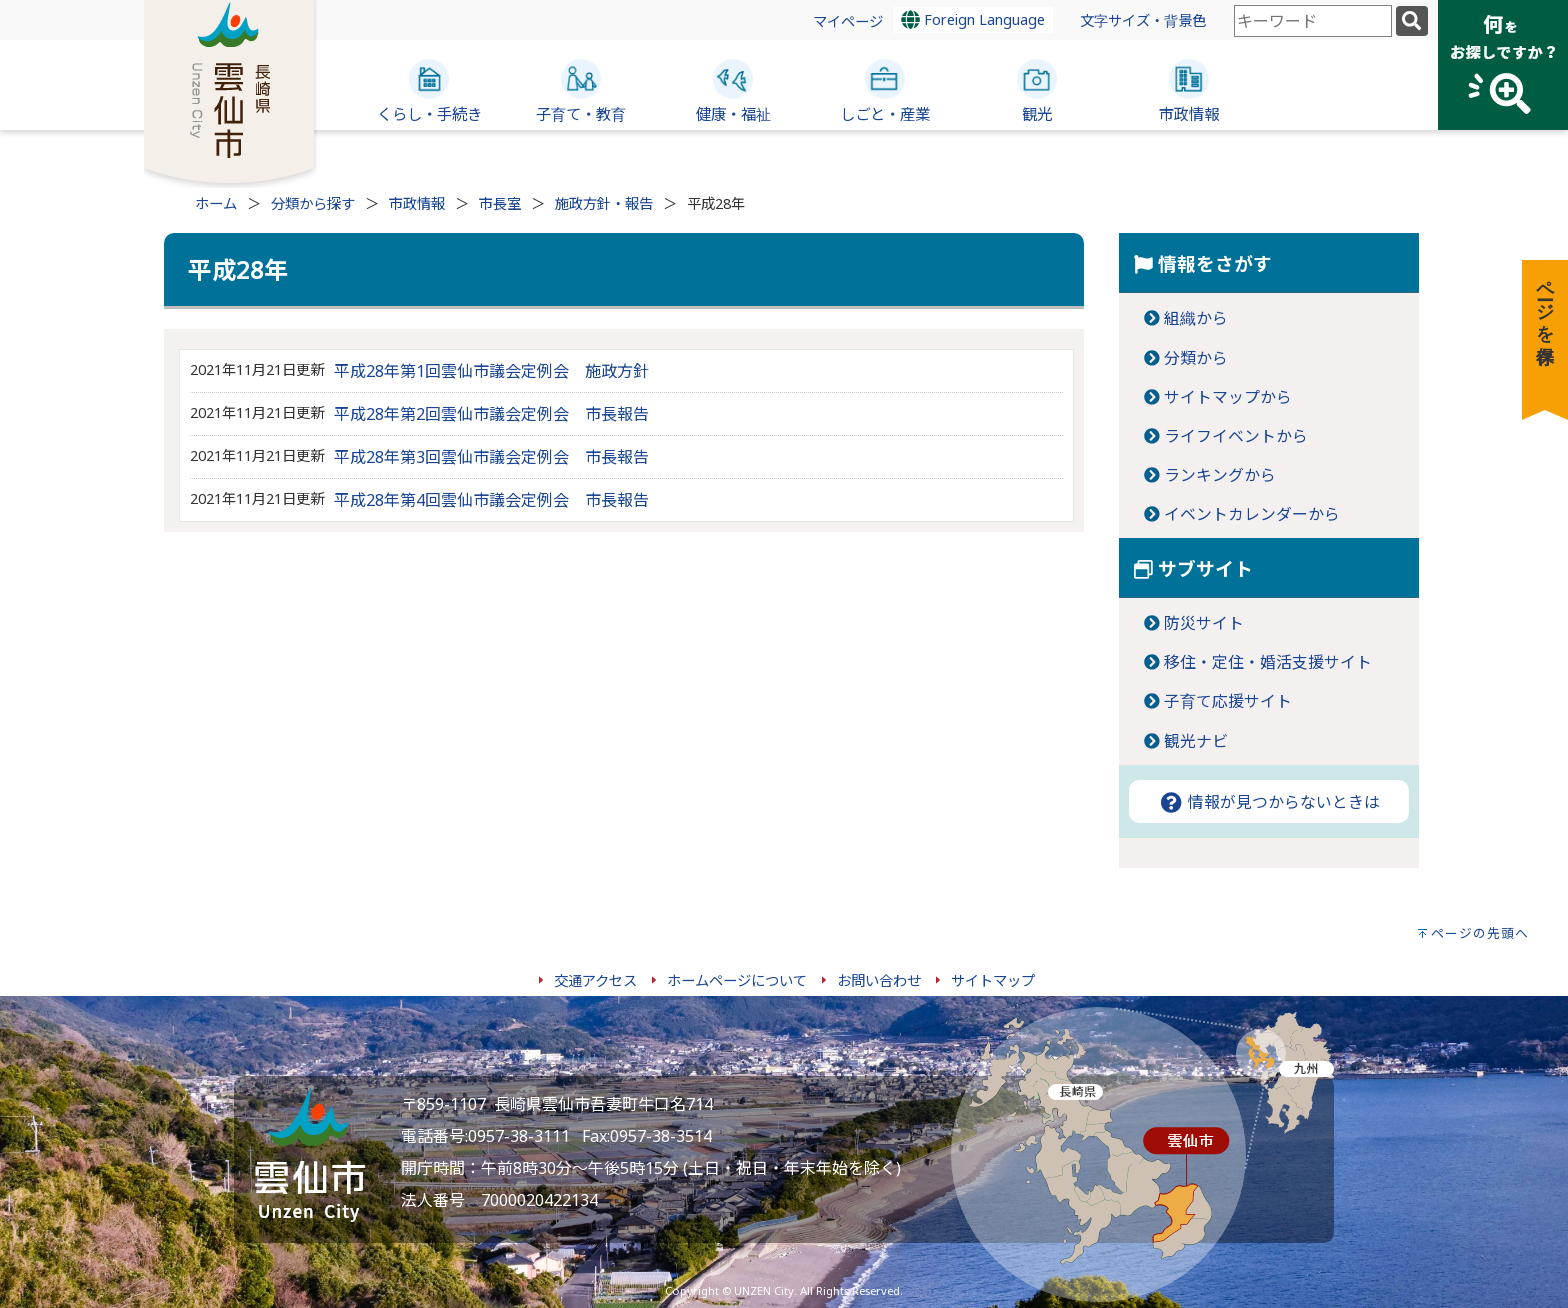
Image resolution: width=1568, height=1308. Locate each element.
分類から (1196, 358)
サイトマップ (993, 980)
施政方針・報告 (604, 203)
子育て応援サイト (1228, 701)
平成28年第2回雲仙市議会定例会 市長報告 (491, 414)
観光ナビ (1196, 741)
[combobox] (1313, 21)
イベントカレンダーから (1252, 514)
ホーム (216, 203)
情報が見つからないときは (1269, 802)
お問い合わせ (879, 980)
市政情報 (417, 203)
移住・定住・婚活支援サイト (1268, 662)
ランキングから (1220, 475)
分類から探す (313, 203)
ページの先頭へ (1480, 933)
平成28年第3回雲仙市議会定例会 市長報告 (491, 457)
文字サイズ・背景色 (1143, 20)
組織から (1196, 318)
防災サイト (1204, 623)
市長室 (500, 203)
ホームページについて (737, 980)
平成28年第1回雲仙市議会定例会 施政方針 (491, 371)
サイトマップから (1228, 397)
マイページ (848, 21)
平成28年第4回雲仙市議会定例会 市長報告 (491, 500)
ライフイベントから (1236, 436)
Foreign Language (973, 19)
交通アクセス (595, 980)
